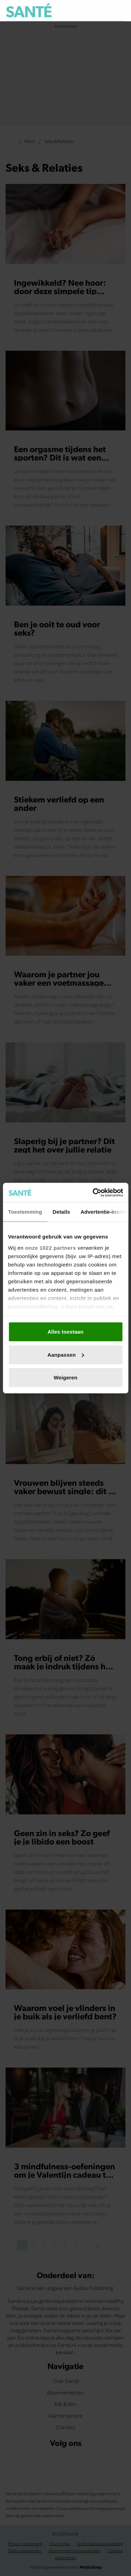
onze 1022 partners (50, 1247)
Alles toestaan (65, 1332)
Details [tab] (61, 1212)
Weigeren (65, 1377)
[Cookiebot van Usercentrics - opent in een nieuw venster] (93, 1192)
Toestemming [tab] (25, 1212)
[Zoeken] (119, 10)
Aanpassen (66, 1354)
